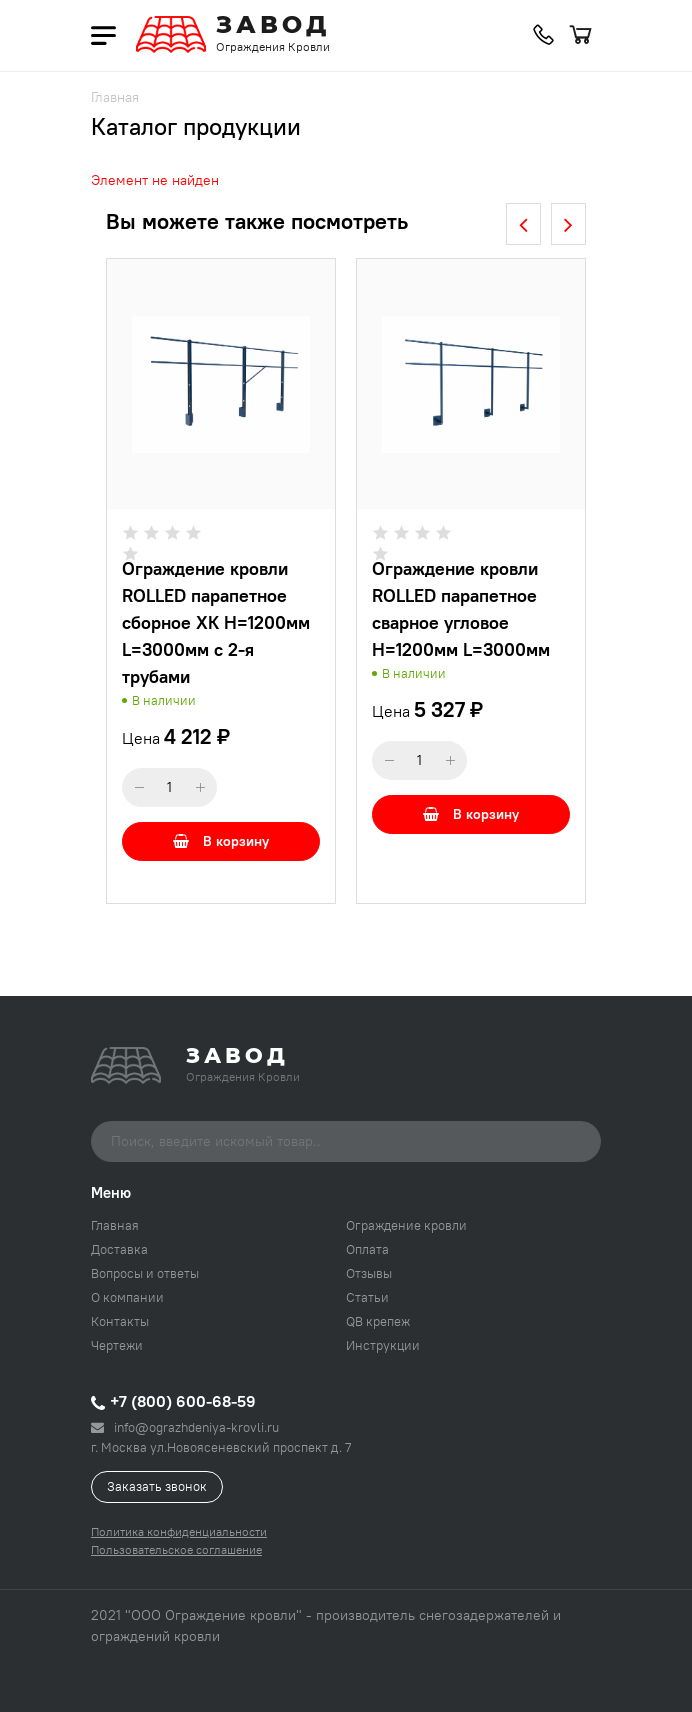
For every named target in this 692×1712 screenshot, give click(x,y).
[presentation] (523, 224)
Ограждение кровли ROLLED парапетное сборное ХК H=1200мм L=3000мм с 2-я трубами (216, 622)
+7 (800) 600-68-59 (173, 1401)
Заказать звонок (157, 1486)
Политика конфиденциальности (179, 1531)
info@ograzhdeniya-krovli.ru (185, 1427)
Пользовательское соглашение (176, 1549)
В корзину (221, 841)
